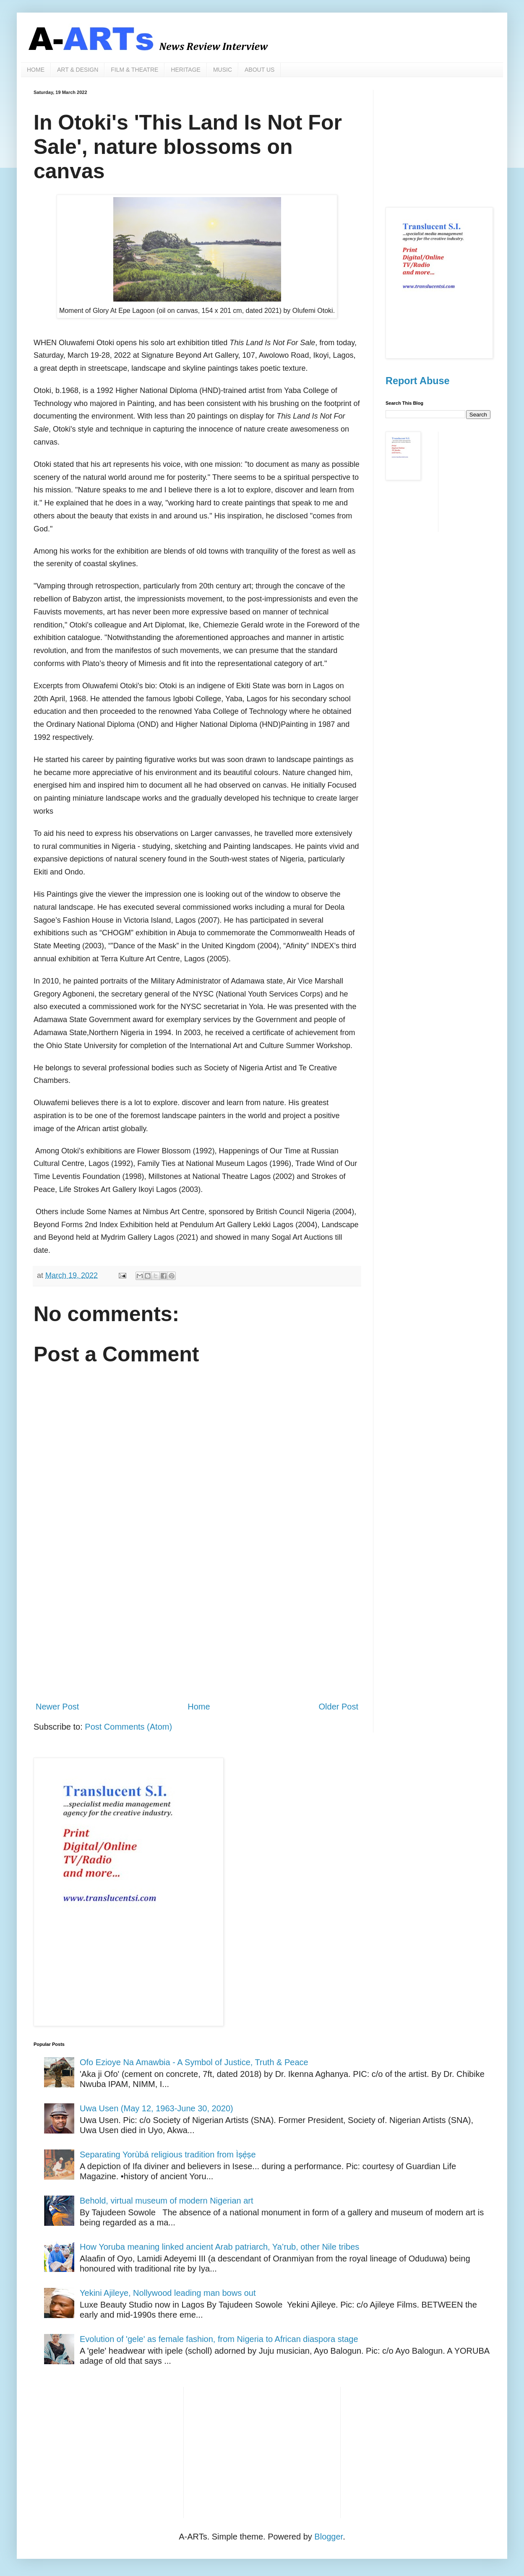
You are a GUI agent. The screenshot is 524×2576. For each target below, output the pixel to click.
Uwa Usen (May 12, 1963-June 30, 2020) (156, 2108)
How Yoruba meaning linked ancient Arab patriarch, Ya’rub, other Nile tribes (219, 2246)
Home (199, 1706)
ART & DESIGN (77, 69)
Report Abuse (417, 380)
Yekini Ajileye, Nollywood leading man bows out (168, 2293)
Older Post (338, 1706)
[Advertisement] (197, 1625)
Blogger (328, 2536)
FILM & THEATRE (134, 69)
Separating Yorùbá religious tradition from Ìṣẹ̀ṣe (168, 2154)
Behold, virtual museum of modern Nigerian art (166, 2200)
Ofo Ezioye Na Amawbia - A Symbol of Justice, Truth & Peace (194, 2062)
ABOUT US (259, 69)
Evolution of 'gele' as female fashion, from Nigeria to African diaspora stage (219, 2339)
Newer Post (57, 1706)
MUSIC (222, 69)
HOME (35, 69)
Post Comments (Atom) (128, 1726)
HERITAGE (186, 69)
